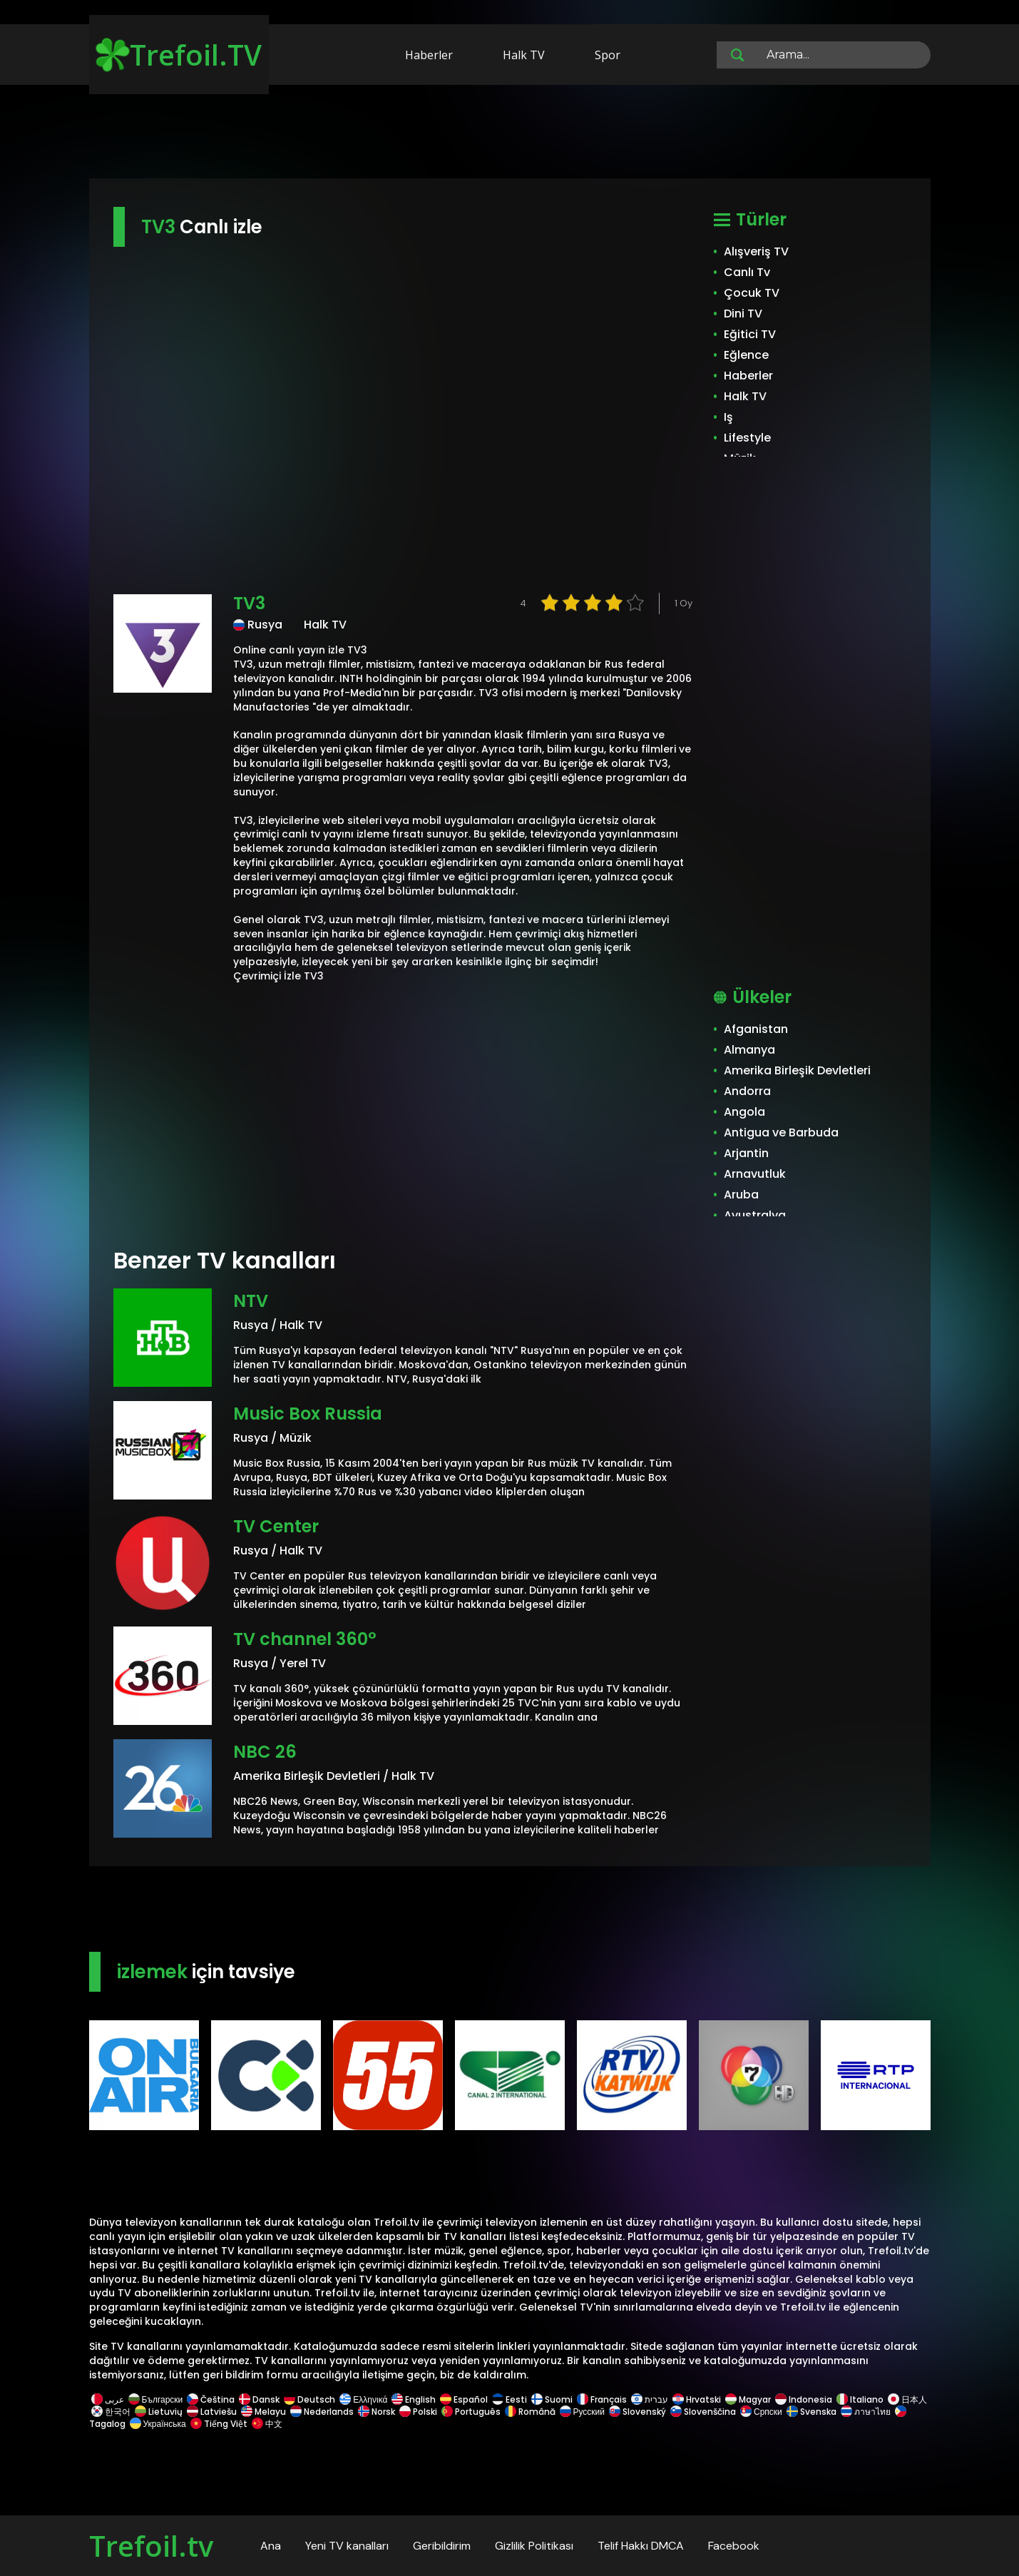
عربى (107, 2399)
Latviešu (212, 2412)
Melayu (263, 2412)
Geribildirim (442, 2545)
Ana (270, 2545)
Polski (418, 2412)
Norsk (376, 2412)
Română (530, 2412)
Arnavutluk (755, 1174)
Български (155, 2399)
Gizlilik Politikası (534, 2545)
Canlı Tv (747, 272)
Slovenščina (703, 2412)
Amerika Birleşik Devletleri (797, 1070)
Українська (158, 2424)
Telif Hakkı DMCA (641, 2545)
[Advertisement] (510, 134)
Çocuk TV (751, 293)
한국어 (111, 2412)
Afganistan (756, 1029)
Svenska (811, 2412)
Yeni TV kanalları (347, 2545)
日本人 (906, 2399)
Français (602, 2399)
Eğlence (746, 355)
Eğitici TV (750, 334)
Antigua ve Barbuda (781, 1132)
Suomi (552, 2399)
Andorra (747, 1091)
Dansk (259, 2399)
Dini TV (743, 313)
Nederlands (322, 2412)
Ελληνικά (363, 2399)
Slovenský (637, 2412)
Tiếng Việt (219, 2424)
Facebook (733, 2545)
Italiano (860, 2399)
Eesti (509, 2399)
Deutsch (309, 2399)
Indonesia (803, 2399)
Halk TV (524, 55)
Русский (583, 2412)
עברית (649, 2399)
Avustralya (755, 1215)
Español (464, 2399)
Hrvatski (696, 2399)
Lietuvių (159, 2412)
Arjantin (746, 1153)
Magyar (748, 2399)
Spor (607, 55)
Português (471, 2412)
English (413, 2399)
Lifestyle (747, 437)
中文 (266, 2424)
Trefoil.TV (179, 54)
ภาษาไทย (866, 2412)
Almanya (749, 1050)
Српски (761, 2412)
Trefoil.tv (151, 2545)
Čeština (211, 2399)
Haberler (429, 55)
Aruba (741, 1194)
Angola (744, 1112)
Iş (728, 417)
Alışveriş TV (756, 251)
